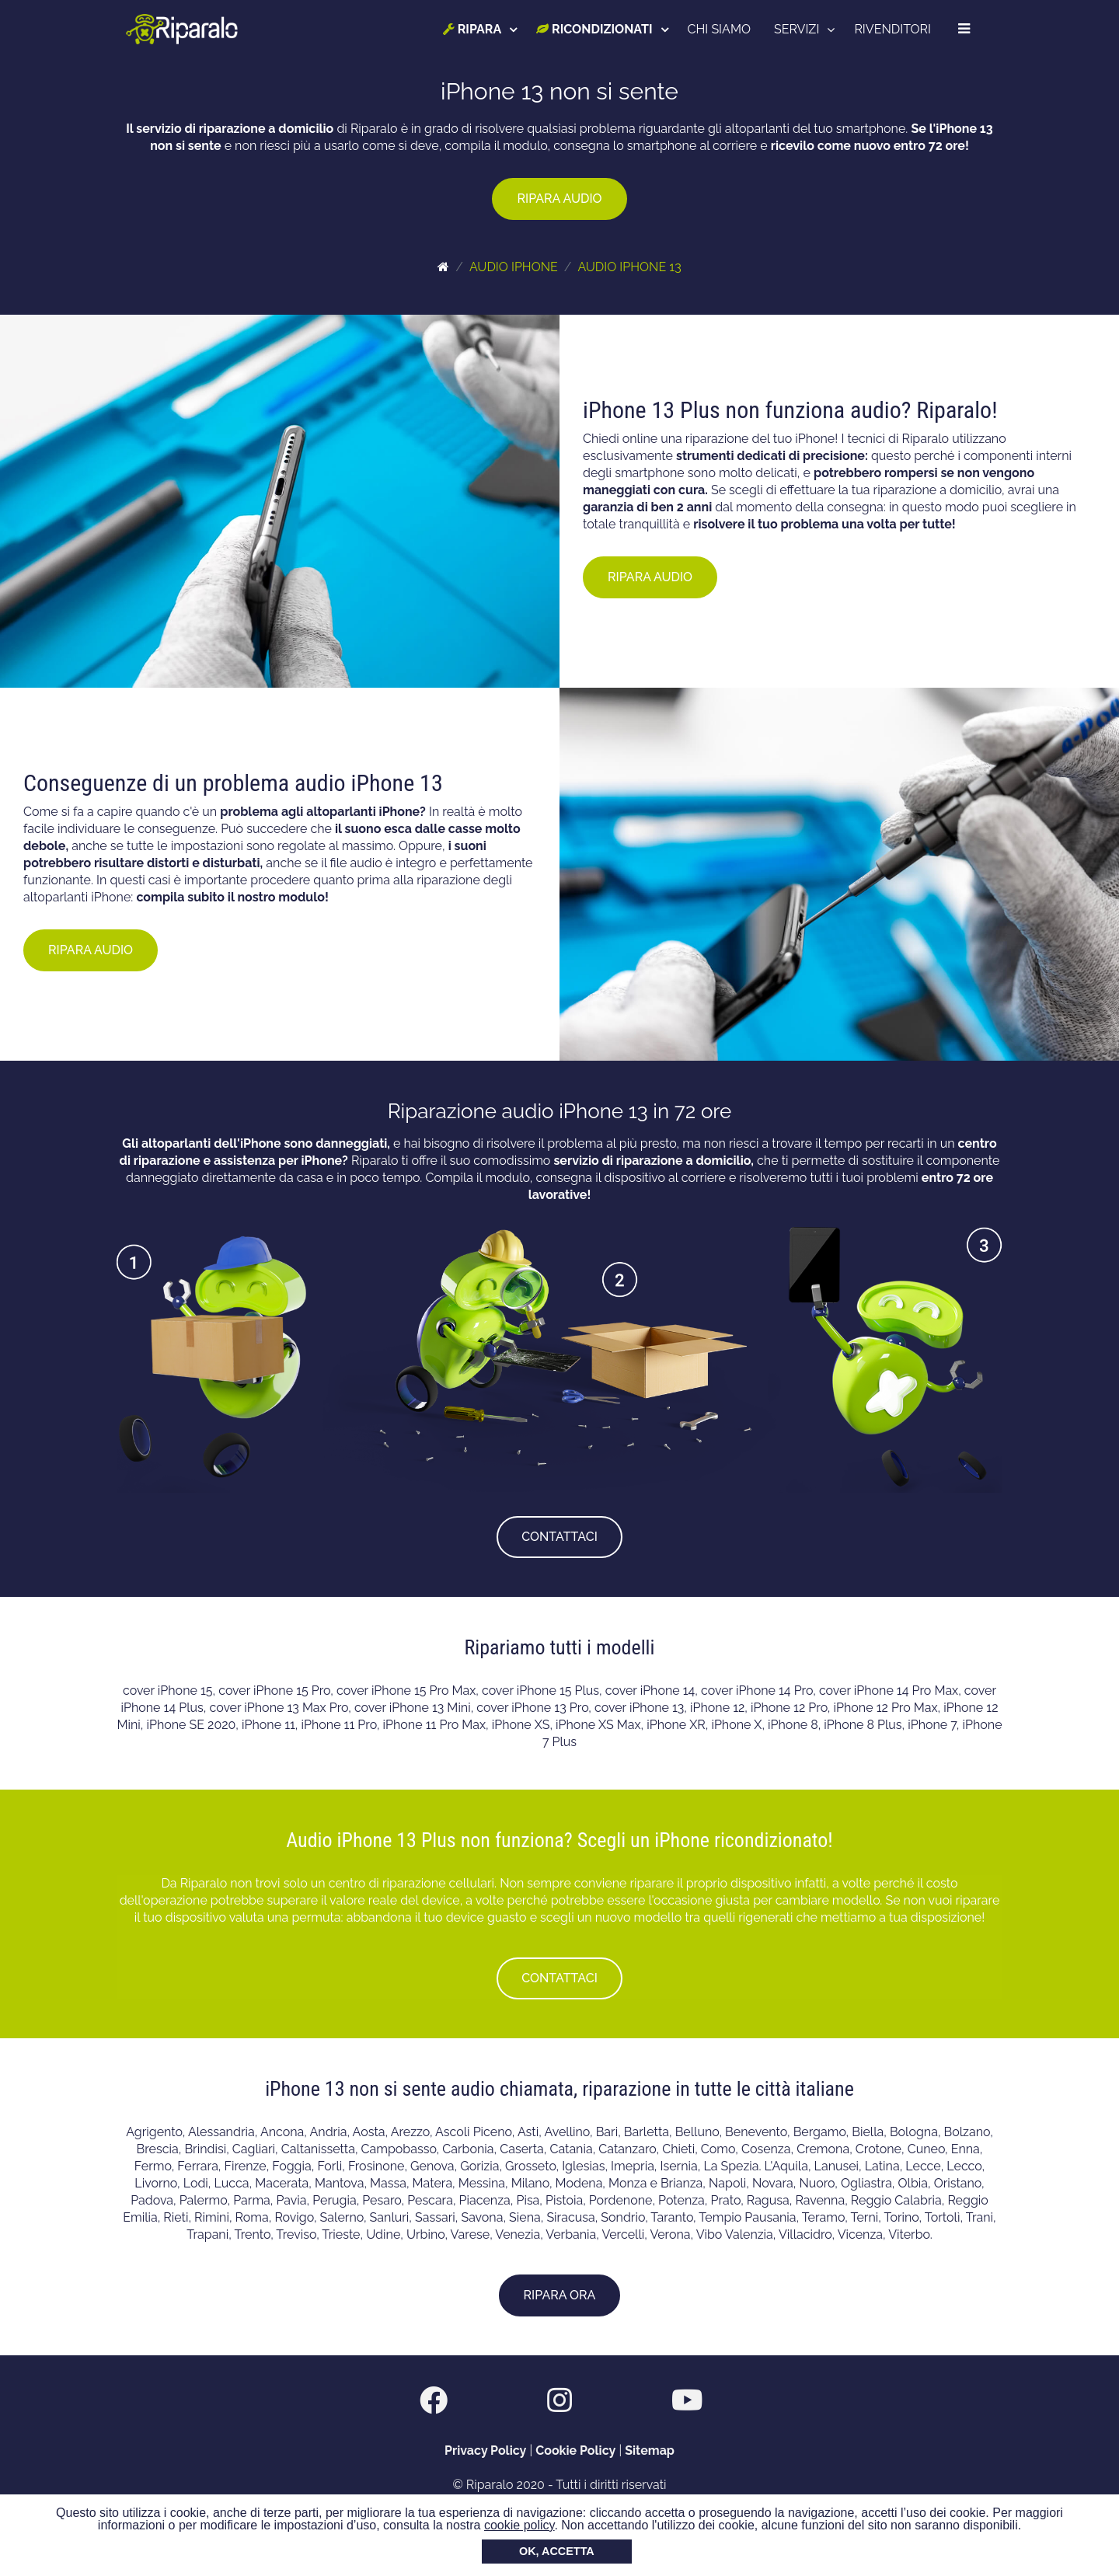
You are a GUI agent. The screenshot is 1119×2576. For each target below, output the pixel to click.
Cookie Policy (575, 2450)
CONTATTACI (559, 1536)
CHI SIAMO (719, 29)
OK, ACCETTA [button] (556, 2551)
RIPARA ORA (560, 2295)
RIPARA (472, 29)
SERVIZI (796, 29)
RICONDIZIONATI (594, 29)
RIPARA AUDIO (559, 198)
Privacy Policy (485, 2450)
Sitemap (650, 2450)
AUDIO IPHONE (513, 267)
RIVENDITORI (892, 29)
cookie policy (519, 2525)
